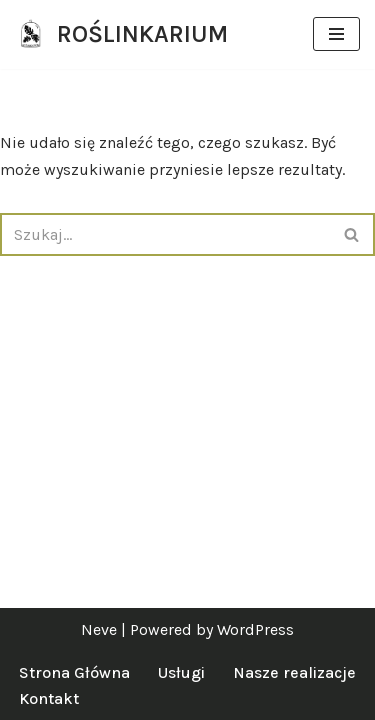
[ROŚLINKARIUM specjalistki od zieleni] (121, 34)
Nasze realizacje (294, 672)
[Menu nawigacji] (336, 34)
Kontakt (49, 698)
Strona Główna (74, 672)
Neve (99, 629)
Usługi (181, 672)
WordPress (255, 629)
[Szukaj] (165, 234)
